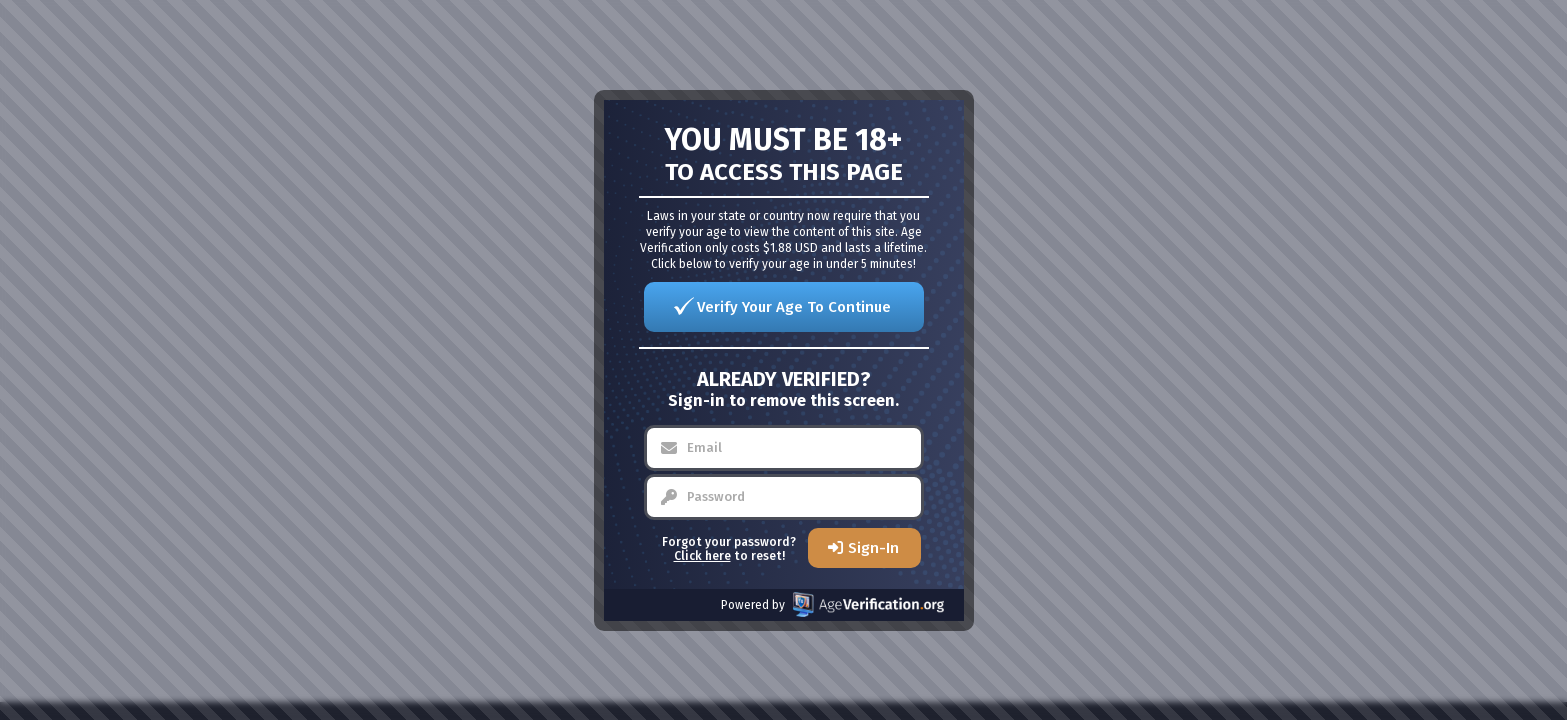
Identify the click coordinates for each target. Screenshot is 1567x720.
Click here (702, 556)
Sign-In (873, 548)
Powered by (832, 604)
